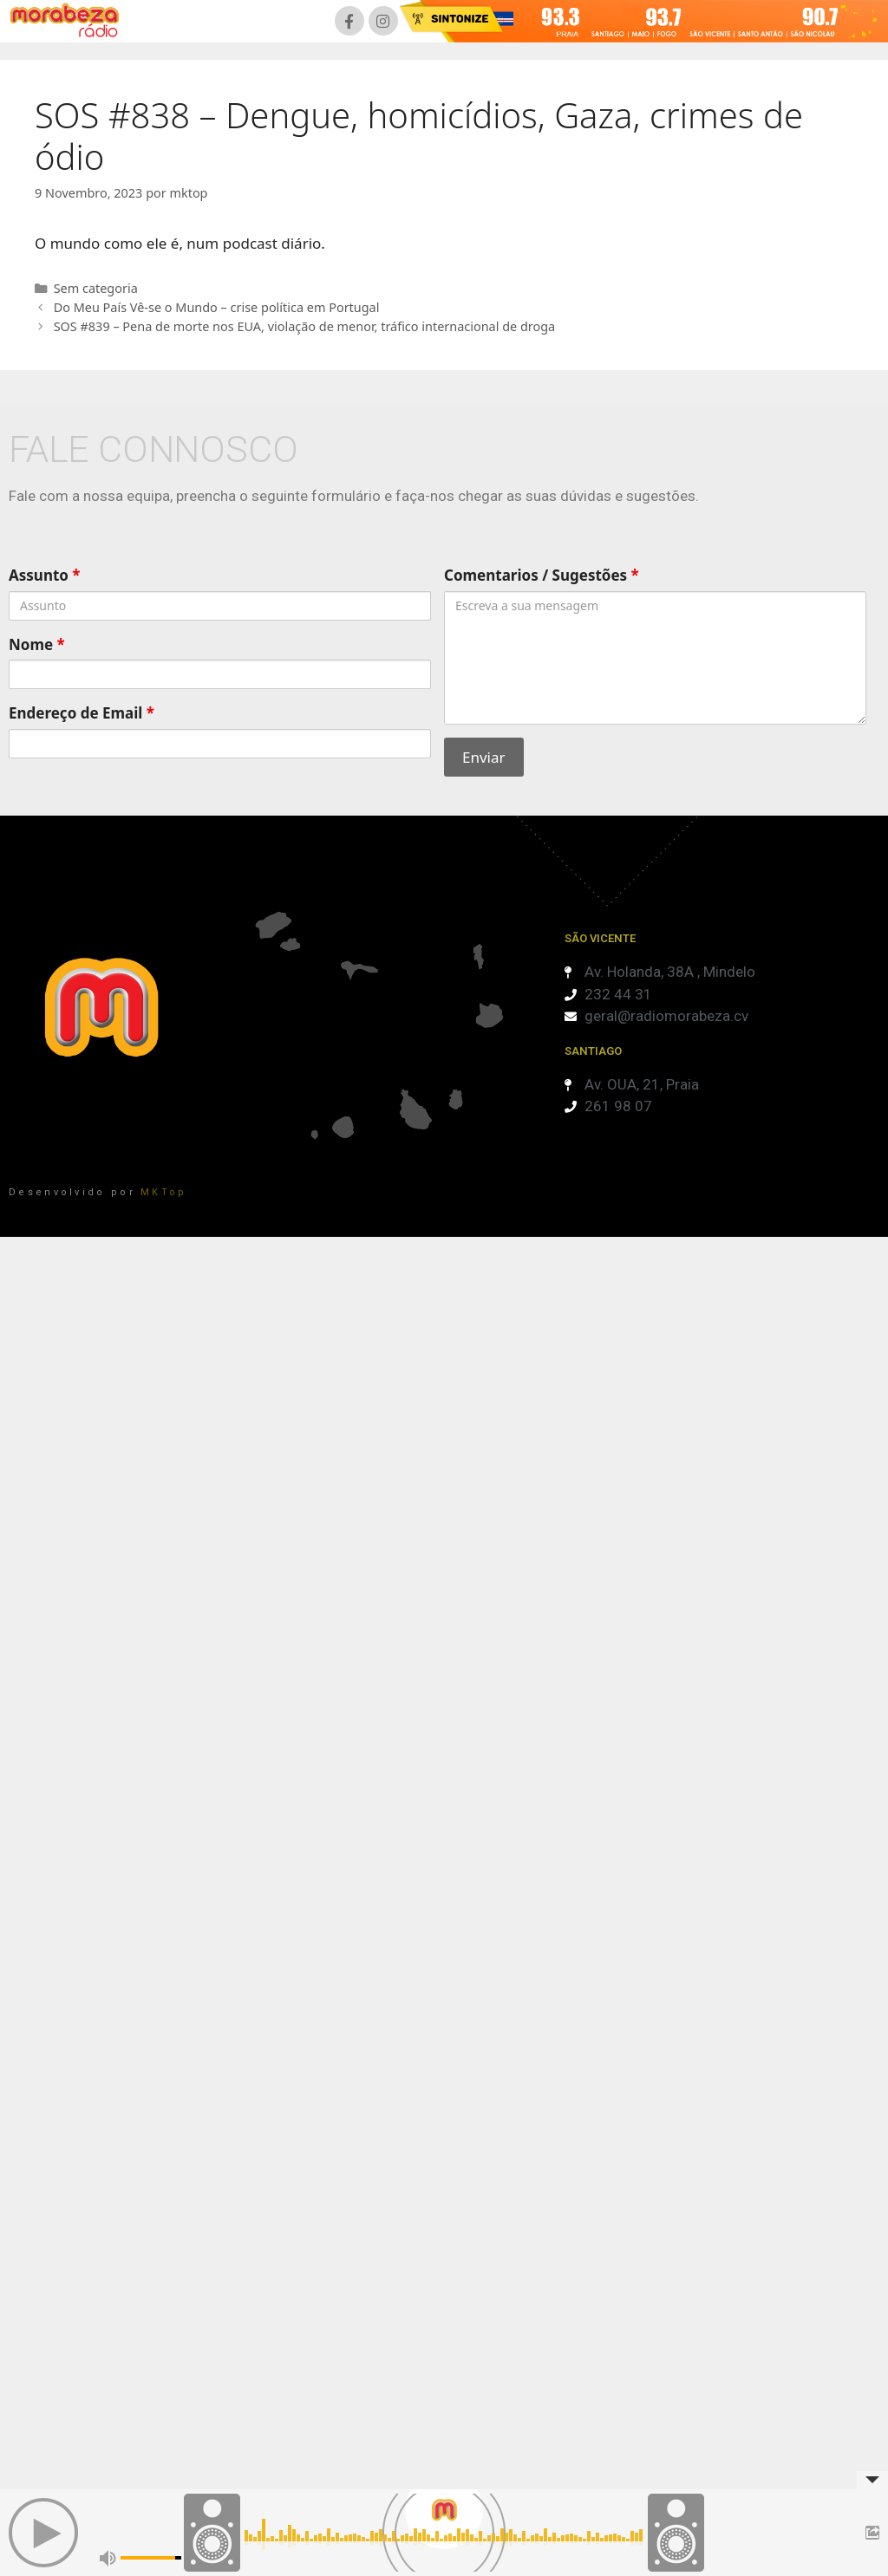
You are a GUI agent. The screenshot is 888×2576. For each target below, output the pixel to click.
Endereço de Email (81, 713)
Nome (37, 644)
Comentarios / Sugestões (541, 575)
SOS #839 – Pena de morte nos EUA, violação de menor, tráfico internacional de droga (305, 326)
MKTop (163, 1192)
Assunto (45, 575)
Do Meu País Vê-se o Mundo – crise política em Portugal (217, 307)
